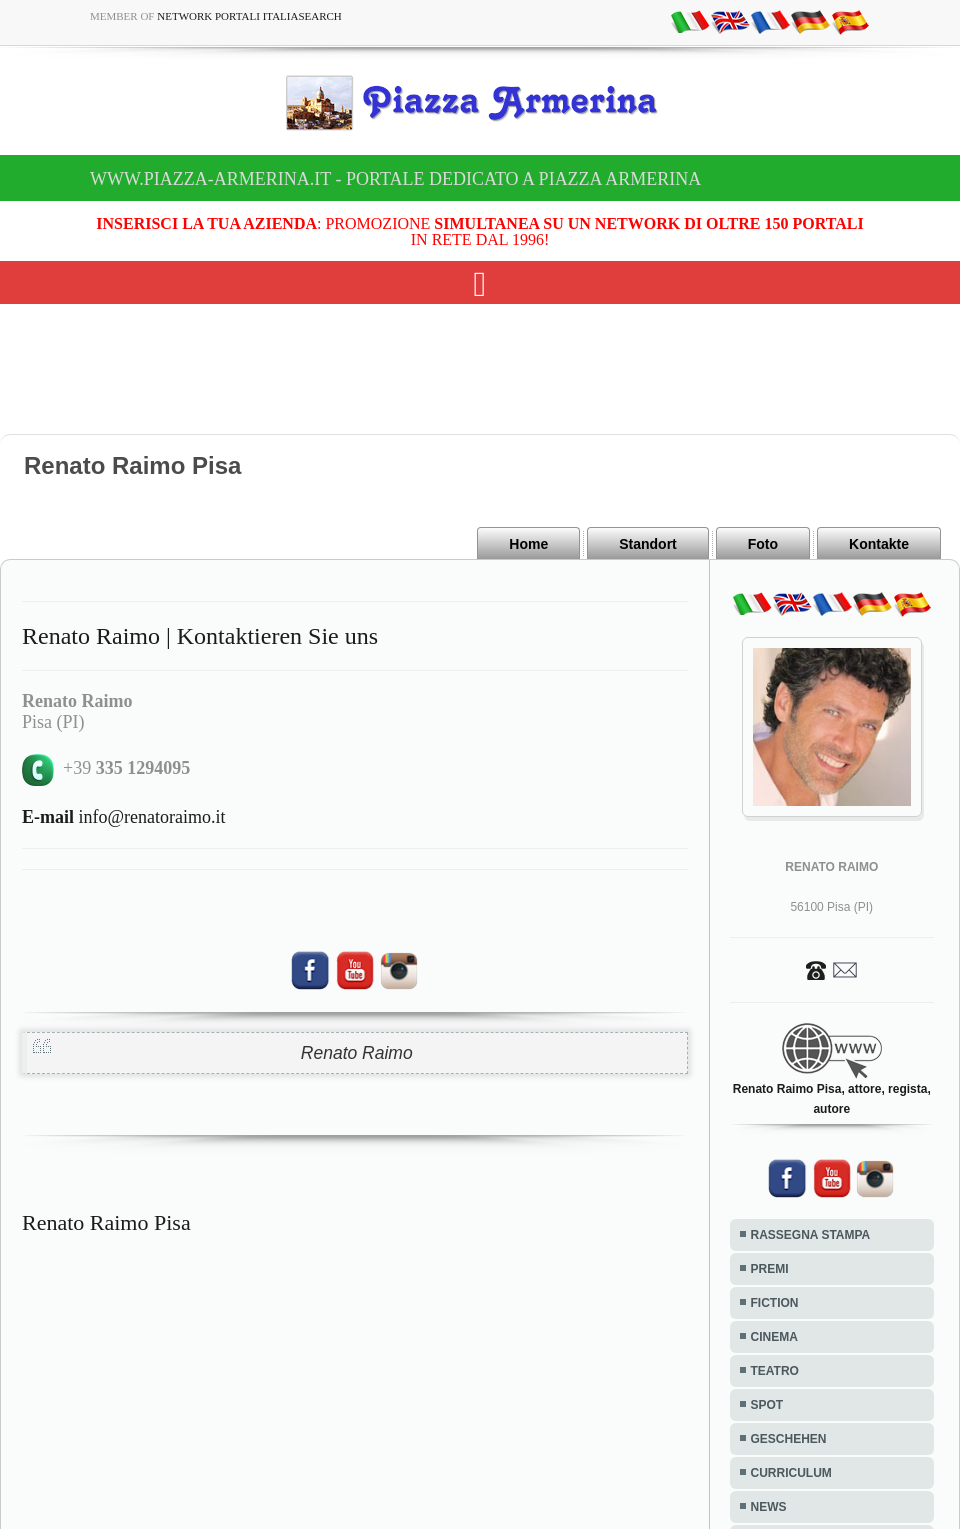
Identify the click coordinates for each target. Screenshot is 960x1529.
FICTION (775, 1303)
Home (528, 544)
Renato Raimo (357, 1053)
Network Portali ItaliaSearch (249, 16)
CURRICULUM (791, 1473)
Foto (763, 544)
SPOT (767, 1405)
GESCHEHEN (789, 1439)
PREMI (770, 1269)
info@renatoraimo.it (124, 817)
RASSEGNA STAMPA (811, 1235)
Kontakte (879, 544)
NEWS (769, 1507)
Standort (648, 544)
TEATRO (775, 1371)
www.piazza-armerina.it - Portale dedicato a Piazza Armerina (395, 179)
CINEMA (774, 1337)
